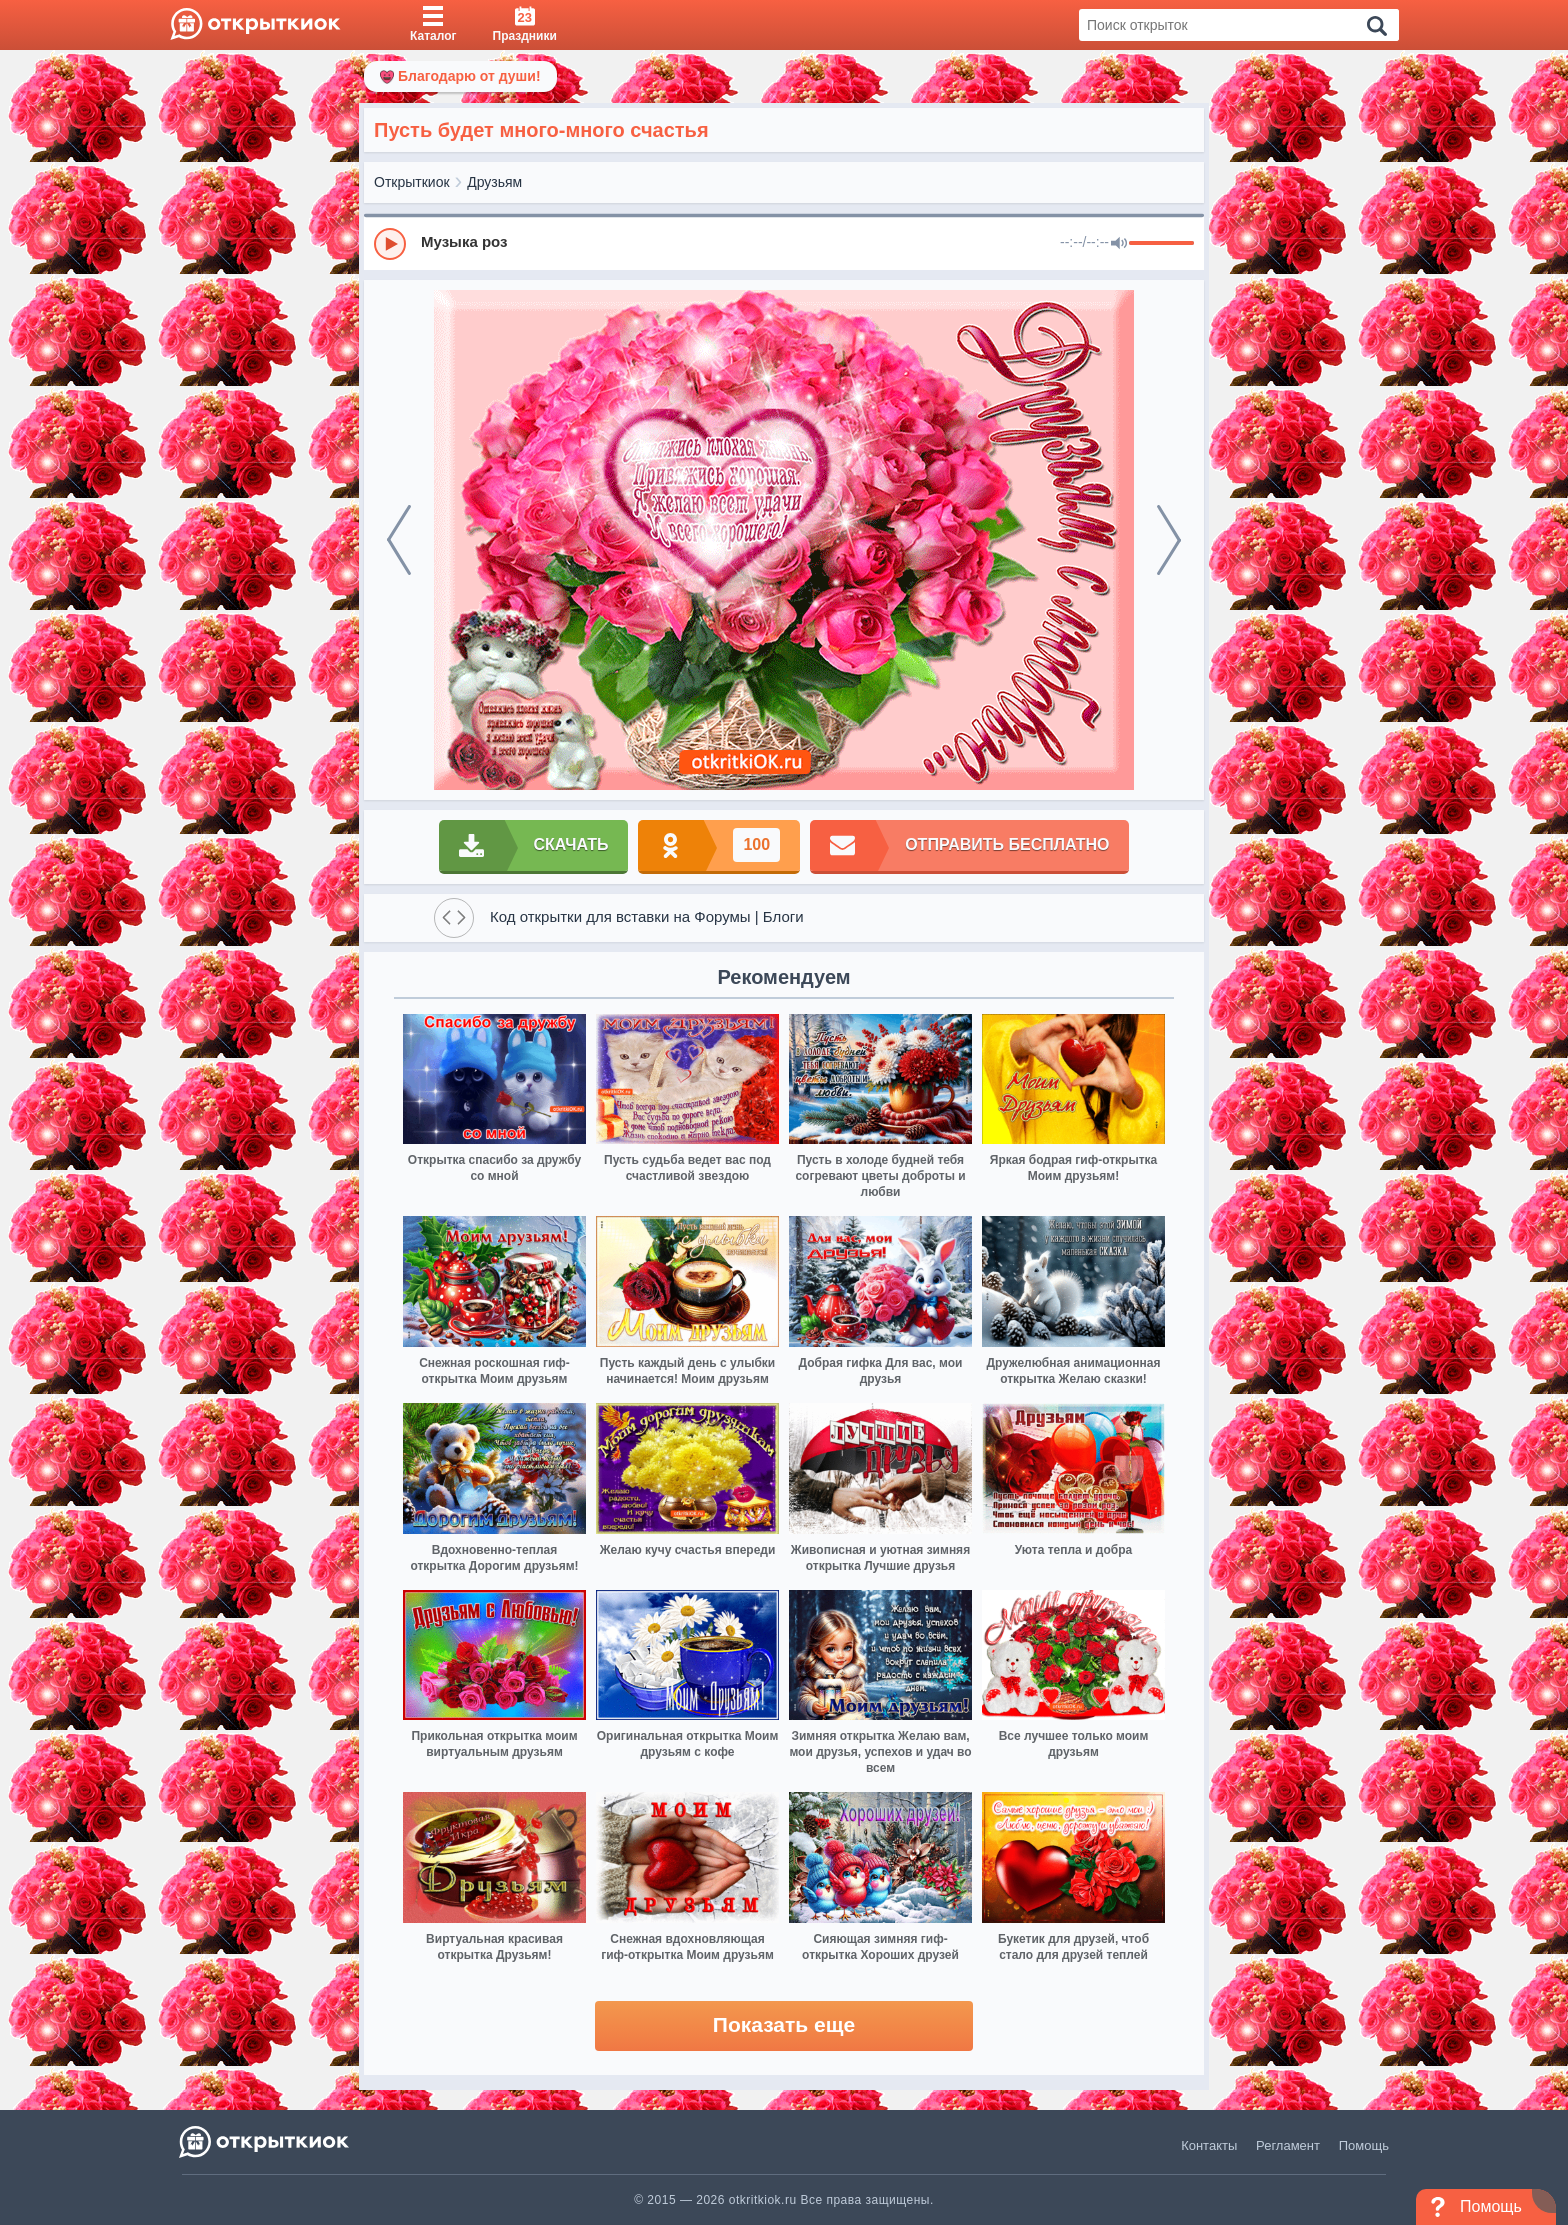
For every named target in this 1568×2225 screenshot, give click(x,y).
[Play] (390, 244)
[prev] (399, 540)
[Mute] (1119, 244)
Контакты (1209, 2145)
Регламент (1288, 2145)
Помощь (1364, 2145)
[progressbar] (1161, 244)
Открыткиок (412, 182)
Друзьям (494, 182)
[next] (1169, 540)
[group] (784, 243)
